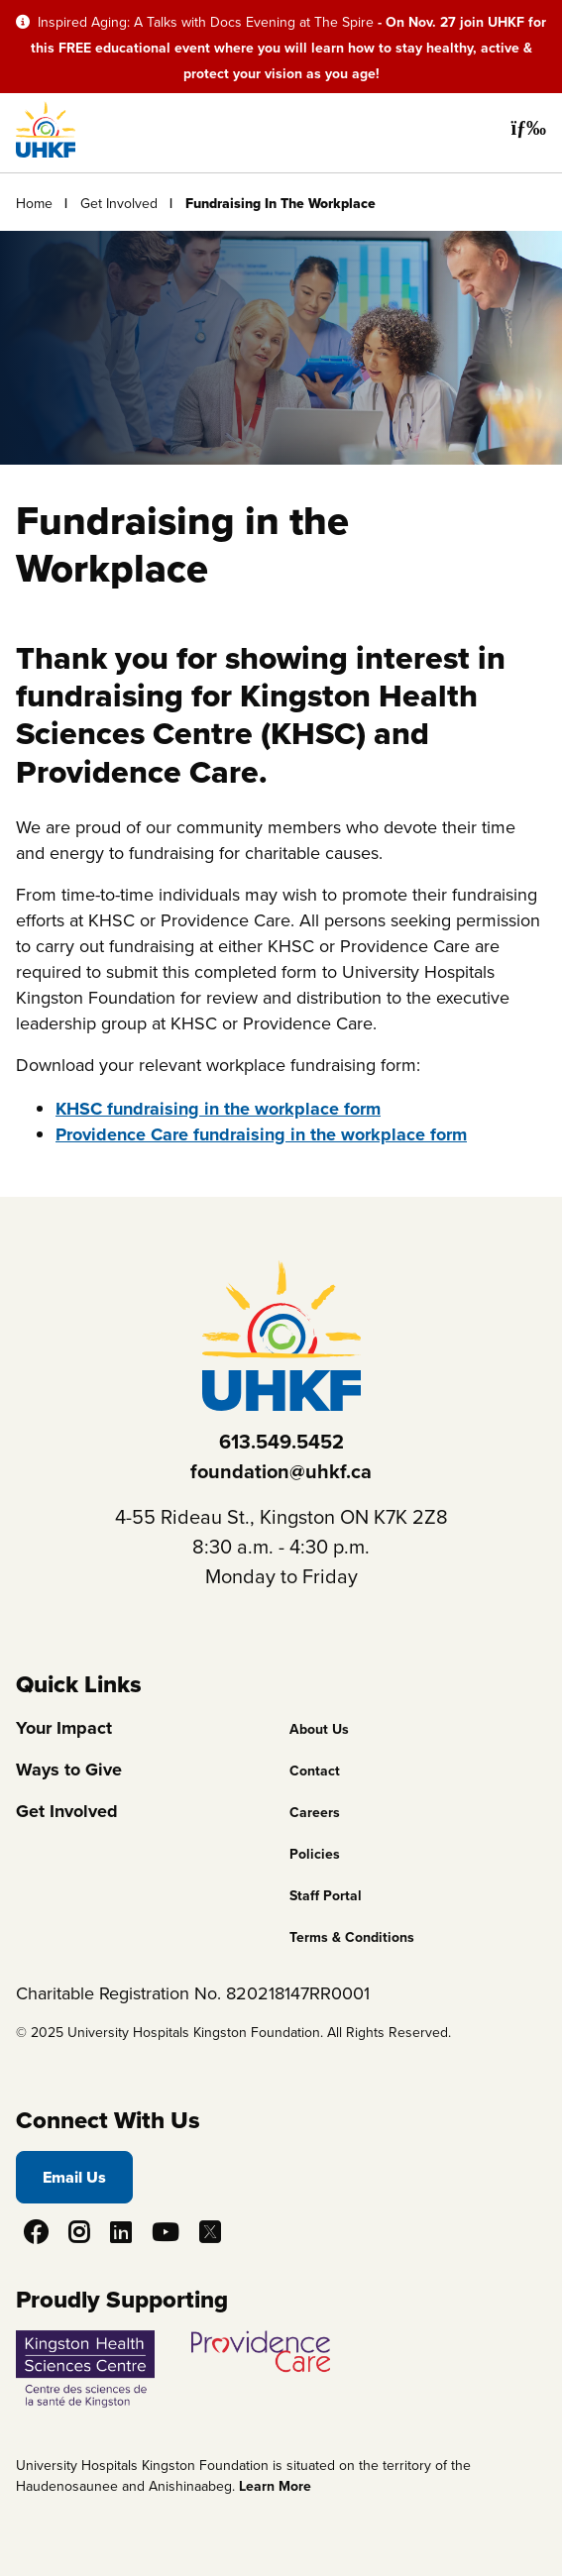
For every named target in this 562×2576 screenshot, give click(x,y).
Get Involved (119, 203)
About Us (319, 1729)
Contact (314, 1771)
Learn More (275, 2486)
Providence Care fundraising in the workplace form (261, 1134)
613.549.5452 (281, 1441)
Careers (314, 1812)
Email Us (74, 2177)
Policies (314, 1854)
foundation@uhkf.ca (281, 1471)
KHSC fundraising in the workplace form (218, 1109)
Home (34, 203)
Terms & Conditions (351, 1937)
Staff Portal (325, 1895)
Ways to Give (69, 1769)
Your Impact (64, 1728)
